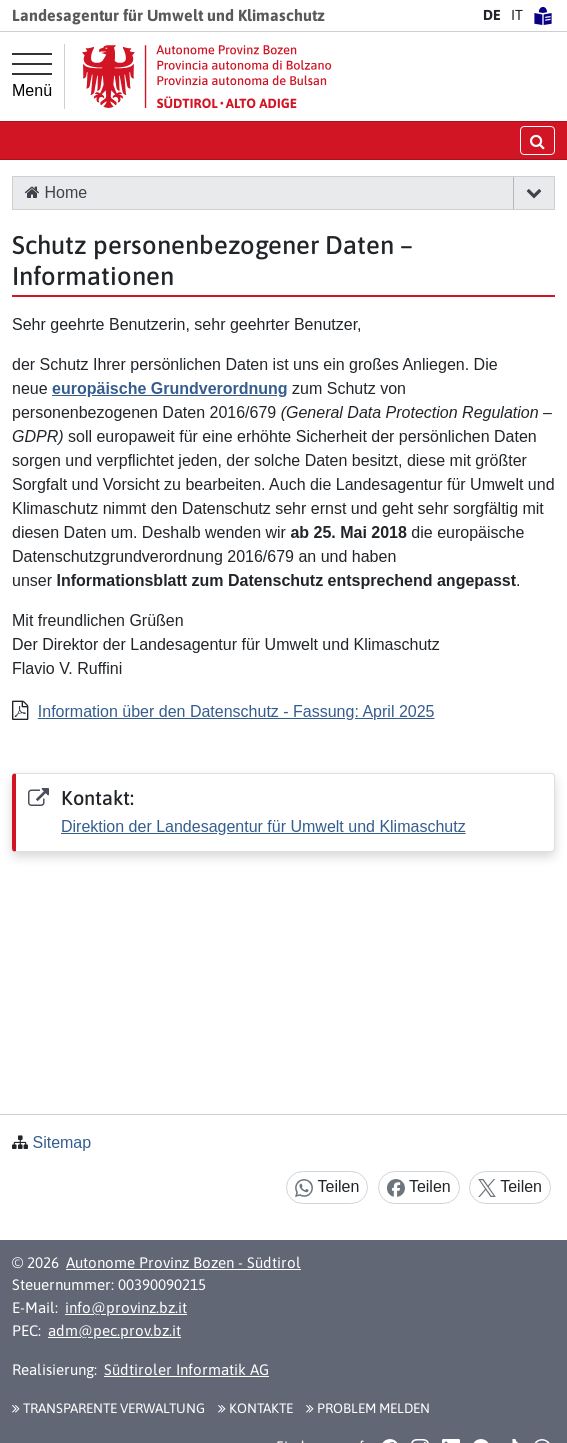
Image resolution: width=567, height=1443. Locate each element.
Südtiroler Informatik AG (186, 1369)
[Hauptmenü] (32, 76)
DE (492, 15)
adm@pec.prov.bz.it (114, 1330)
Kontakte (255, 1408)
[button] (533, 193)
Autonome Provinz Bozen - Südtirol (183, 1262)
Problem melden (368, 1408)
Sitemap (61, 1142)
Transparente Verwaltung (108, 1408)
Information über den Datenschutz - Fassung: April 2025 (236, 711)
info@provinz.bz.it (126, 1307)
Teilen (327, 1187)
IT (517, 15)
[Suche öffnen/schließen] (537, 140)
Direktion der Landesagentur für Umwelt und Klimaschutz (263, 826)
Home (56, 192)
